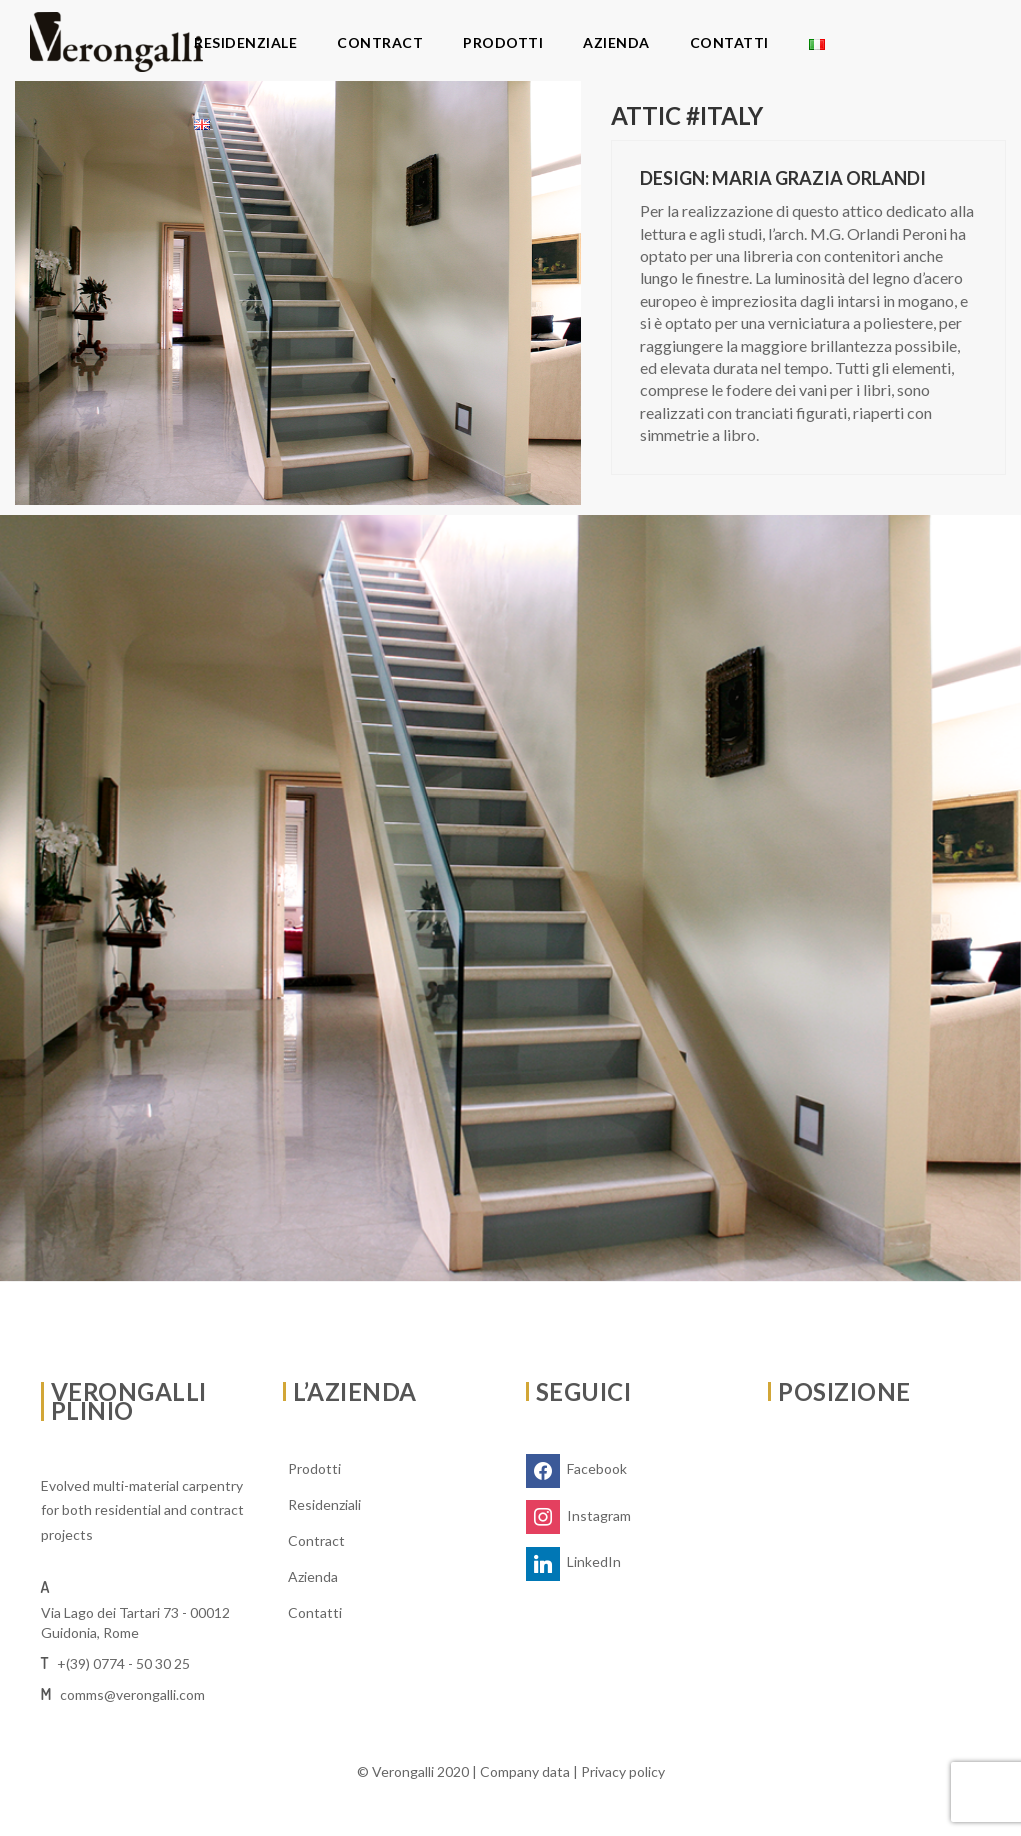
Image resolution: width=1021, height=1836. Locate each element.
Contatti (729, 42)
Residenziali (324, 1504)
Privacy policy (623, 1771)
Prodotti (503, 42)
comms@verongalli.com (132, 1694)
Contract (380, 42)
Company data (525, 1771)
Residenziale (245, 42)
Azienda (616, 42)
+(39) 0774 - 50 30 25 (123, 1663)
